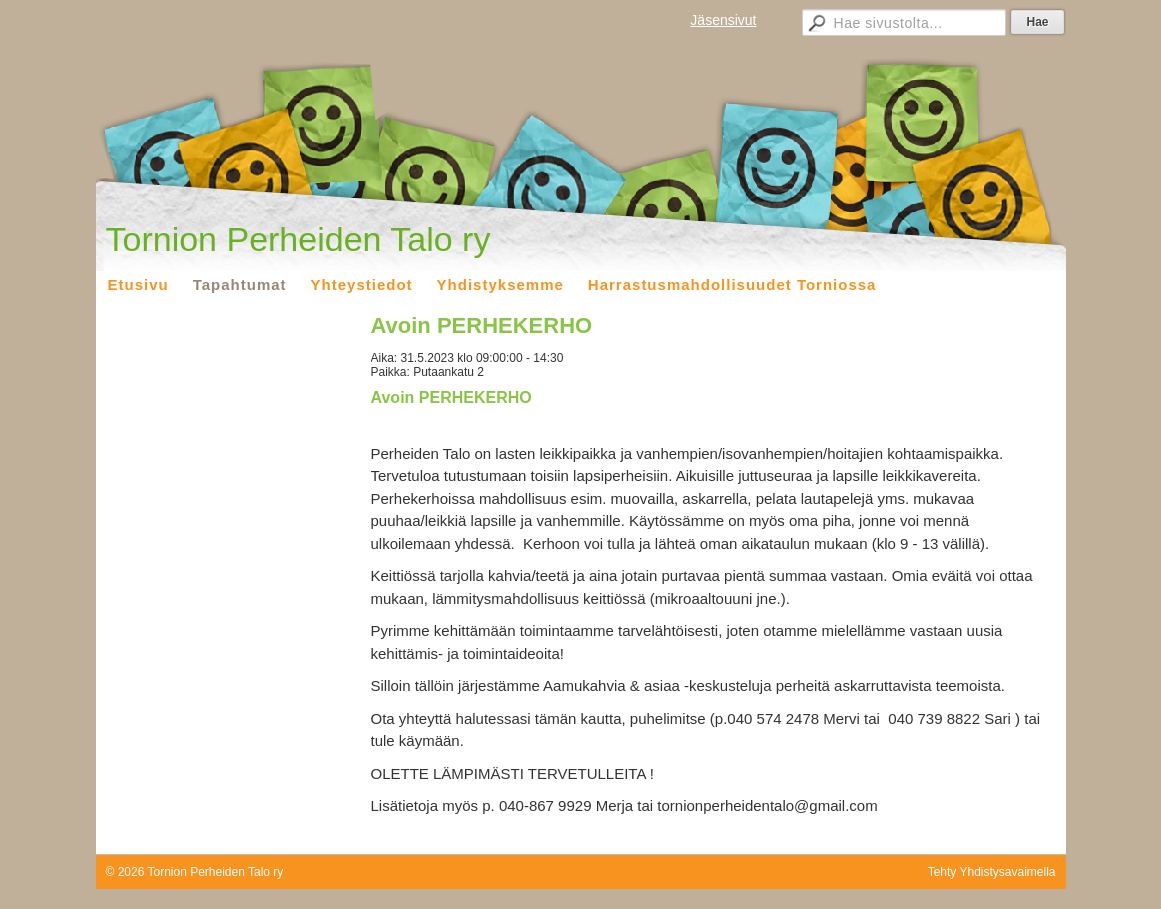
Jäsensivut (723, 20)
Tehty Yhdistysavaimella (992, 872)
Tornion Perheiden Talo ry (298, 239)
